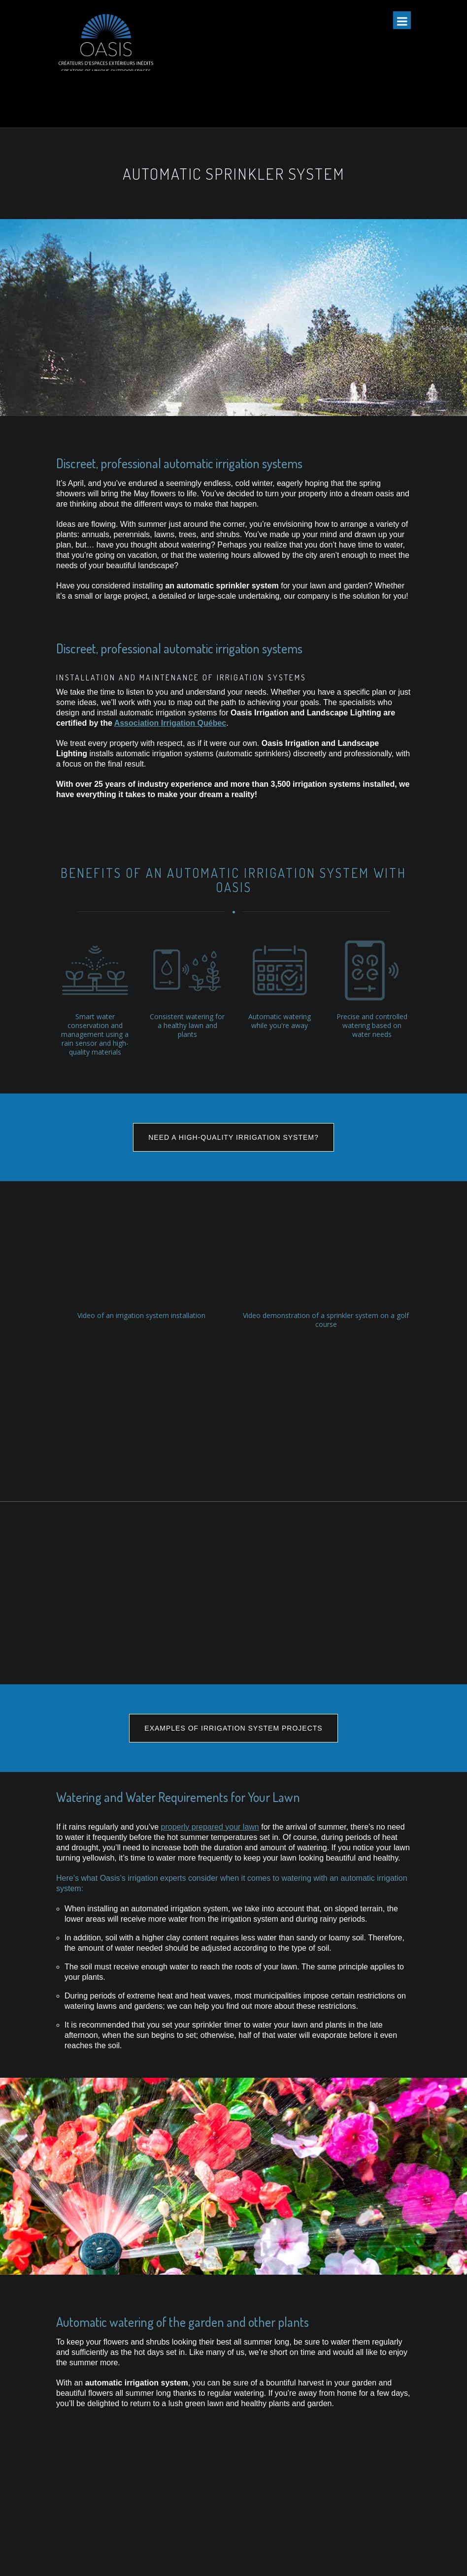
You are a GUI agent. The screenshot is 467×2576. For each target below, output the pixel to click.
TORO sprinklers (204, 2484)
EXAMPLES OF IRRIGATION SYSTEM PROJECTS (233, 1568)
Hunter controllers (207, 2494)
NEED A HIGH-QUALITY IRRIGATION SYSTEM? (233, 1137)
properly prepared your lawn (210, 1667)
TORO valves (199, 2474)
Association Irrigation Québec (170, 723)
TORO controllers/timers (216, 2463)
